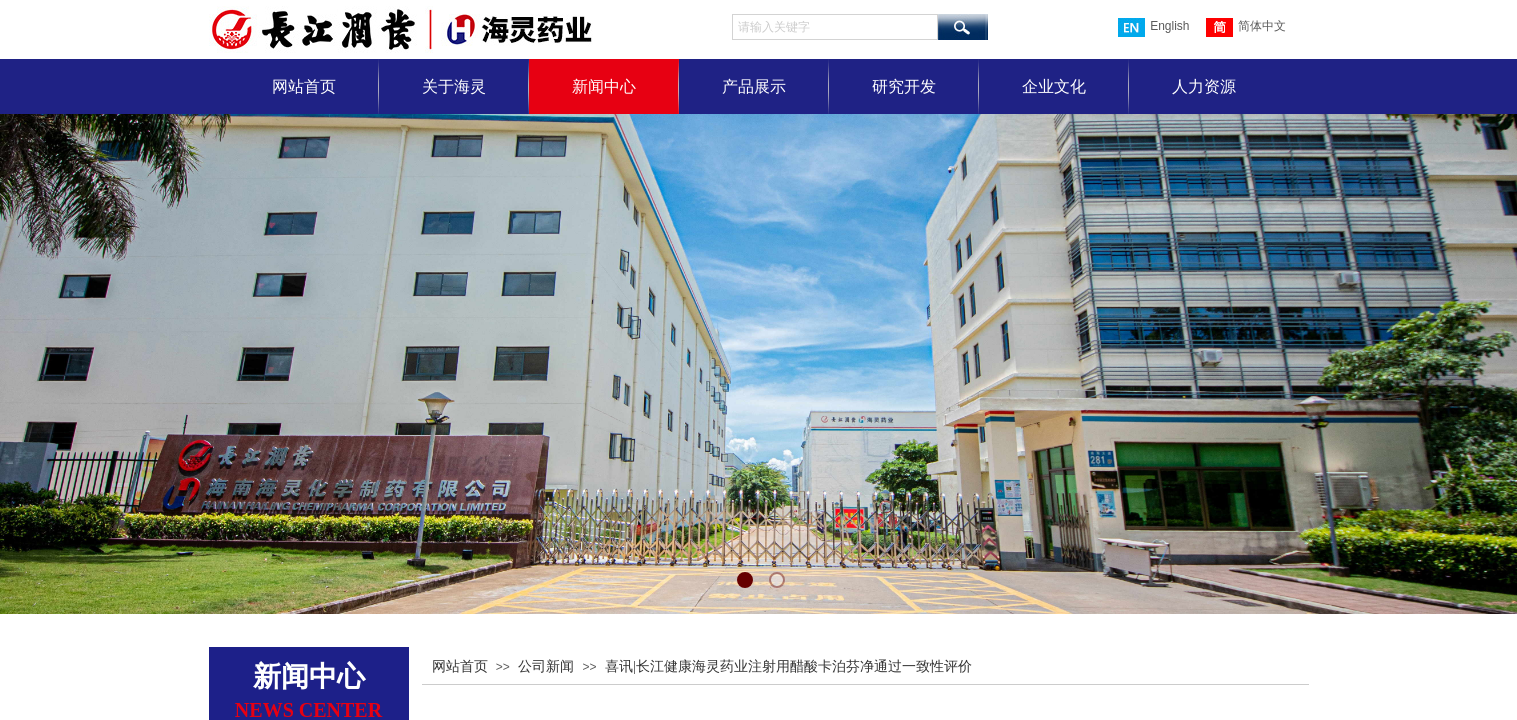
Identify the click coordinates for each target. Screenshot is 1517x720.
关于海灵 (454, 86)
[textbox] (835, 27)
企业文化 (1054, 86)
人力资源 (1204, 86)
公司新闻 (546, 666)
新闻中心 (604, 86)
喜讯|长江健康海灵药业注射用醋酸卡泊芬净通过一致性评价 (788, 666)
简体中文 (1246, 27)
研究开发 (904, 86)
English (1153, 27)
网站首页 (304, 86)
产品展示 (754, 86)
